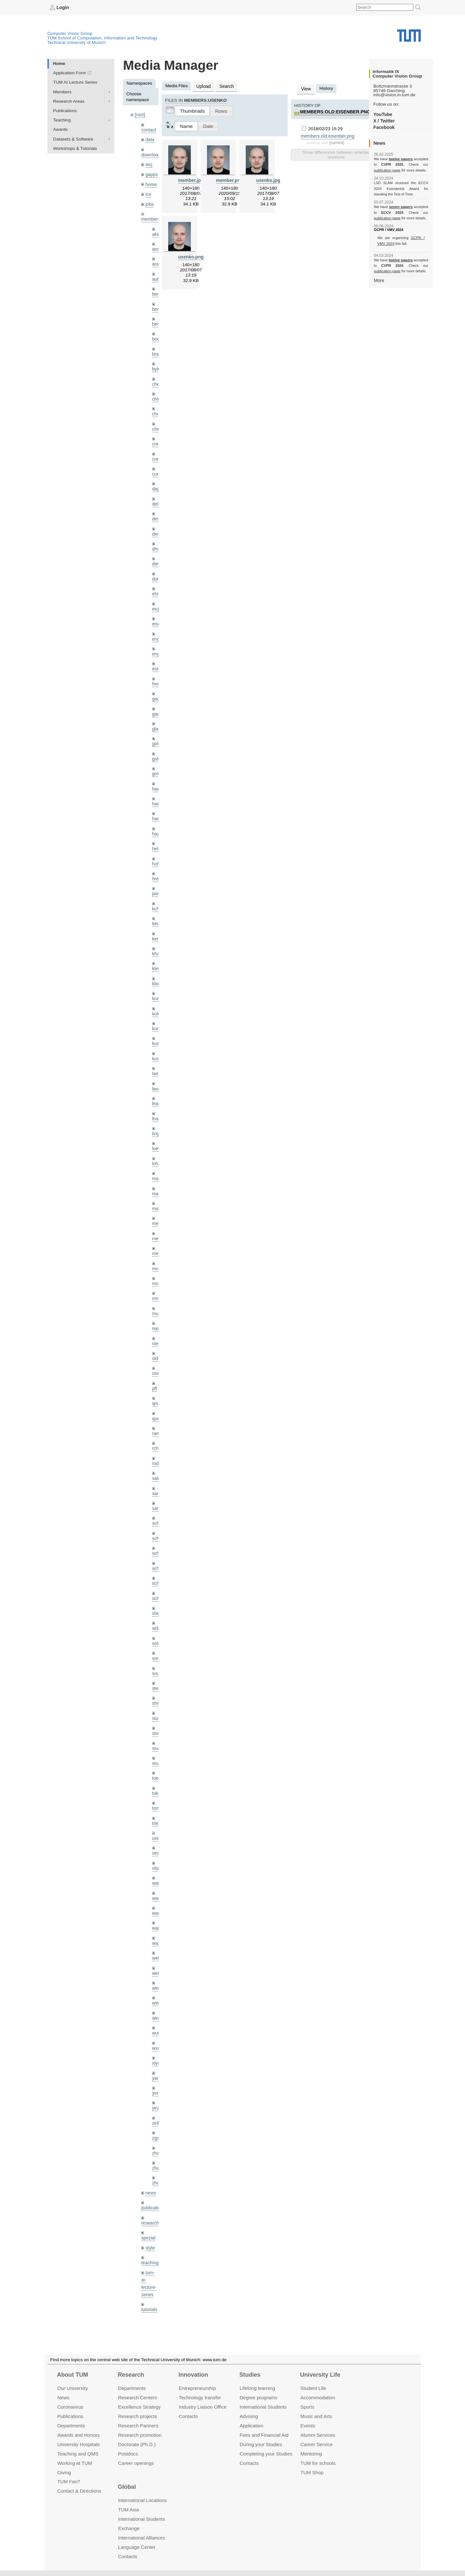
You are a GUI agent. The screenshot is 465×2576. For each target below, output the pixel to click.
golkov (158, 746)
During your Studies (261, 2444)
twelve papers (401, 159)
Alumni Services (317, 2435)
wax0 (157, 1908)
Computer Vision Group (70, 33)
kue (155, 1025)
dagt (156, 481)
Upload (203, 85)
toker (157, 1761)
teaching (149, 2221)
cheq (156, 378)
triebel (158, 1790)
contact (148, 129)
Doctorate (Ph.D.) (137, 2444)
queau (158, 1393)
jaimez (158, 878)
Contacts (188, 2416)
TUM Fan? (68, 2481)
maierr (158, 1158)
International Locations (142, 2500)
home (150, 182)
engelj (158, 643)
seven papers (400, 207)
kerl (155, 922)
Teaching (62, 120)
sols (156, 1614)
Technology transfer (200, 2397)
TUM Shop (311, 2472)
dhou (157, 540)
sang (156, 1466)
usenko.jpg (268, 179)
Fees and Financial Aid (264, 2435)
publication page (386, 170)
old (155, 1334)
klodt (156, 966)
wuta (156, 1996)
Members (62, 91)
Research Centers (137, 2397)
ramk (157, 1408)
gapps (151, 172)
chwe (157, 422)
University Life (320, 2375)
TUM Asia (128, 2509)
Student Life (313, 2388)
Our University (72, 2388)
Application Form (69, 72)
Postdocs (128, 2453)
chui (156, 407)
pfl (154, 1364)
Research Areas (69, 101)
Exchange (129, 2528)
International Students (263, 2407)
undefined (150, 2281)
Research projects (137, 2416)
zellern (158, 2084)
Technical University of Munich (76, 42)
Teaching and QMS (77, 2453)
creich (158, 437)
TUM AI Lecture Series (75, 82)
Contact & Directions (79, 2491)
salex (157, 1452)
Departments (71, 2425)
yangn (158, 2040)
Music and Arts (316, 2416)
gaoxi (157, 701)
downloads (151, 153)
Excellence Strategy (139, 2407)
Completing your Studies (266, 2453)
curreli (158, 466)
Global (127, 2487)
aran (156, 260)
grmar (158, 760)
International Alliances (141, 2537)
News (63, 2397)
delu (156, 495)
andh (157, 245)
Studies (249, 2375)
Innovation (193, 2375)
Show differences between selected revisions (336, 153)
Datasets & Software (73, 138)
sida (156, 1599)
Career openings (136, 2463)
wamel (158, 1864)
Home (59, 63)
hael (156, 790)
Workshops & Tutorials (75, 148)
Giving (64, 2472)
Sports (307, 2407)
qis (155, 1378)
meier (157, 1202)
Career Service (316, 2444)
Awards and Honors (78, 2435)
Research (131, 2375)
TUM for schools (318, 2463)
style (149, 2207)
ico (148, 192)
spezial (148, 2197)
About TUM (72, 2375)
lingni (157, 1113)
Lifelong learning (257, 2388)
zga (155, 2099)
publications (152, 2168)
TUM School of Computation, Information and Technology (102, 37)
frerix (157, 672)
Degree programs (258, 2397)
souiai (158, 1643)
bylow (157, 363)
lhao (156, 1099)
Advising (249, 2416)
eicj (148, 163)
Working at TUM (74, 2463)
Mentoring (311, 2453)
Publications (65, 110)
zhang (158, 2114)
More (379, 279)
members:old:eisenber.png (334, 111)
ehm (156, 584)
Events (307, 2425)
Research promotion (140, 2435)
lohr (156, 1143)
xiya (156, 2026)
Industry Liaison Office (203, 2407)
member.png (229, 179)
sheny (158, 1584)
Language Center (137, 2547)
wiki (149, 2291)
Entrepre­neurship (197, 2388)
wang (157, 1879)
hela (156, 834)
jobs (149, 201)
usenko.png (191, 256)
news (150, 2153)
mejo (156, 1231)
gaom (157, 687)
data (149, 138)
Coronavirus (70, 2407)
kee (155, 908)
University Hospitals (78, 2444)
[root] (140, 114)
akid (156, 230)
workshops (151, 2306)
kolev (157, 996)
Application (251, 2425)
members (150, 216)
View (305, 88)
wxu (156, 2011)
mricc (157, 1275)
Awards (60, 129)
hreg (156, 863)
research (149, 2182)
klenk (157, 951)
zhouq (158, 2143)
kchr (156, 893)
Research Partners (138, 2425)
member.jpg (191, 179)
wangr (158, 1893)
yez (155, 2070)
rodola (158, 1437)
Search (225, 85)
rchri (156, 1422)
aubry (157, 275)
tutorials (149, 2267)
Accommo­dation (317, 2397)
